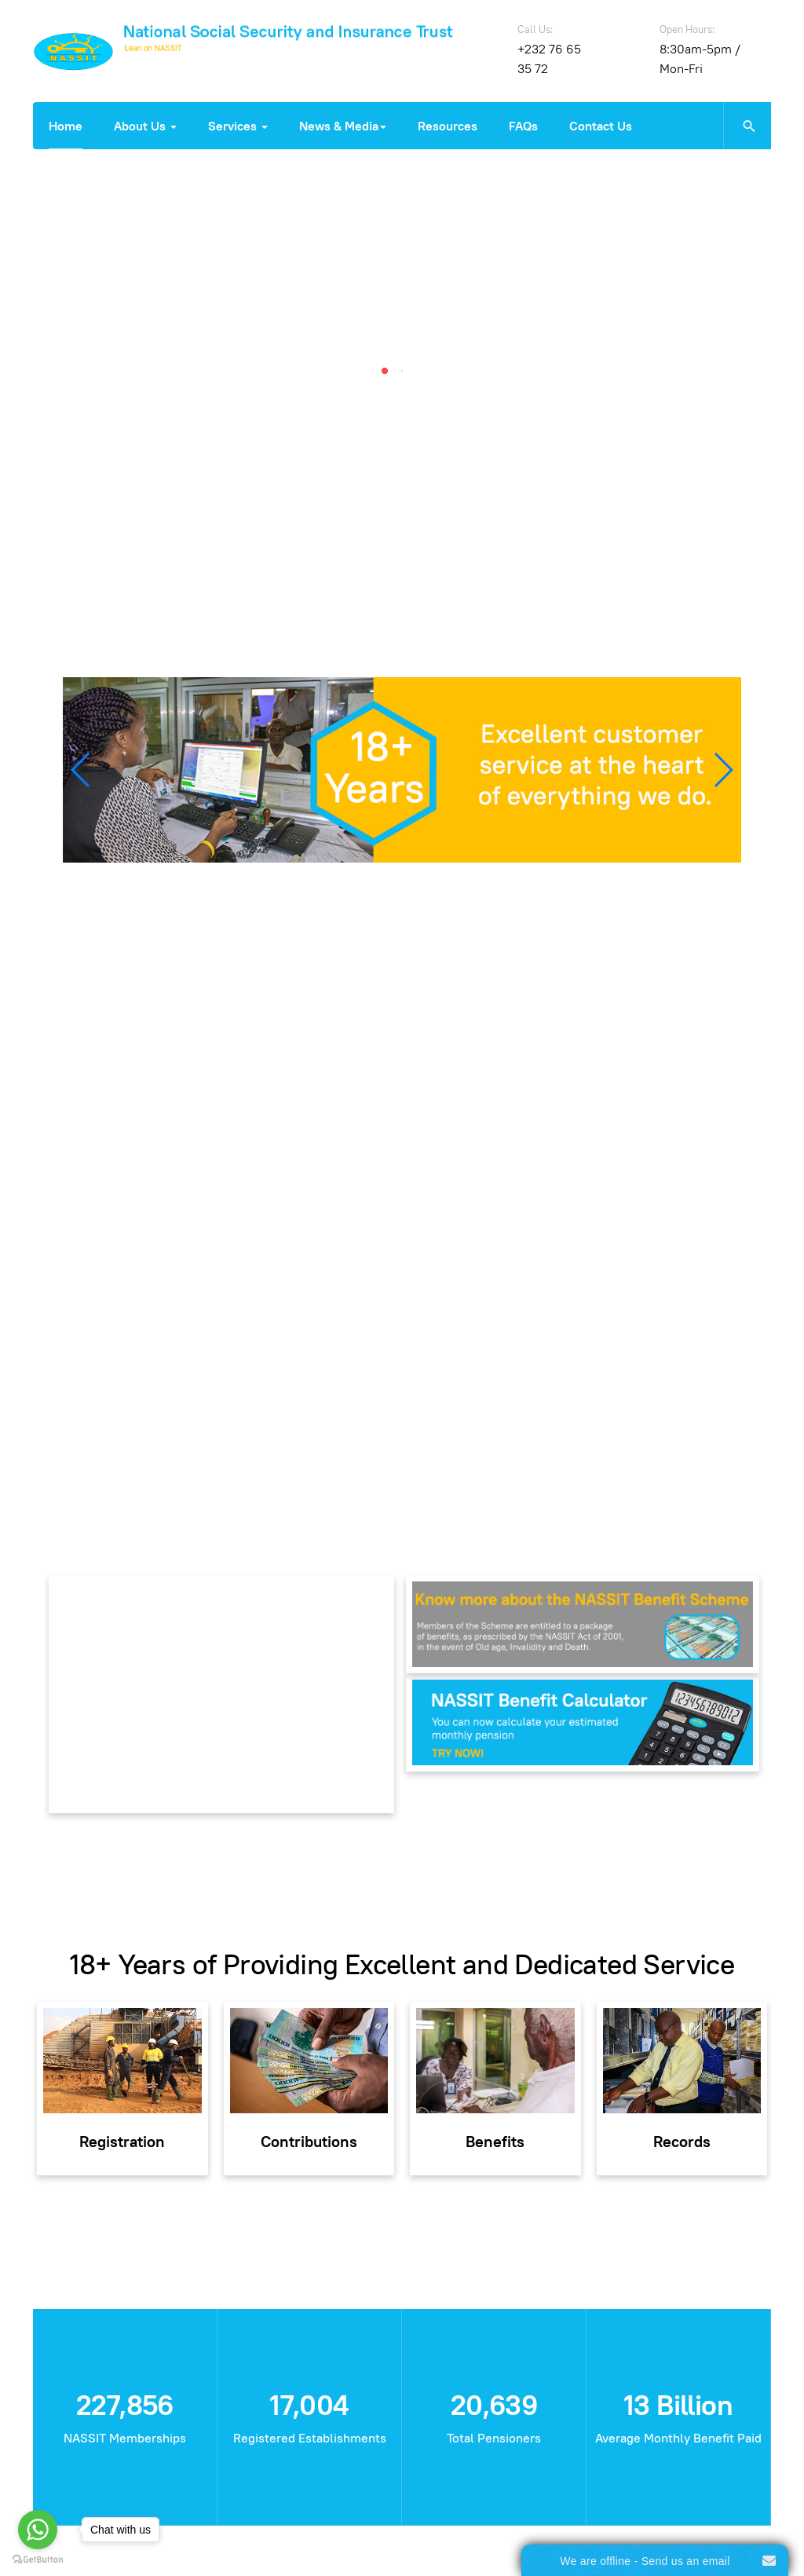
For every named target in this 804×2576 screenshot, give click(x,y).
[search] (747, 125)
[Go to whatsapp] (37, 2529)
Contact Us (600, 126)
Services (238, 126)
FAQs (523, 126)
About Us (145, 126)
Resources (447, 126)
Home (65, 126)
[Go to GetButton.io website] (38, 2560)
